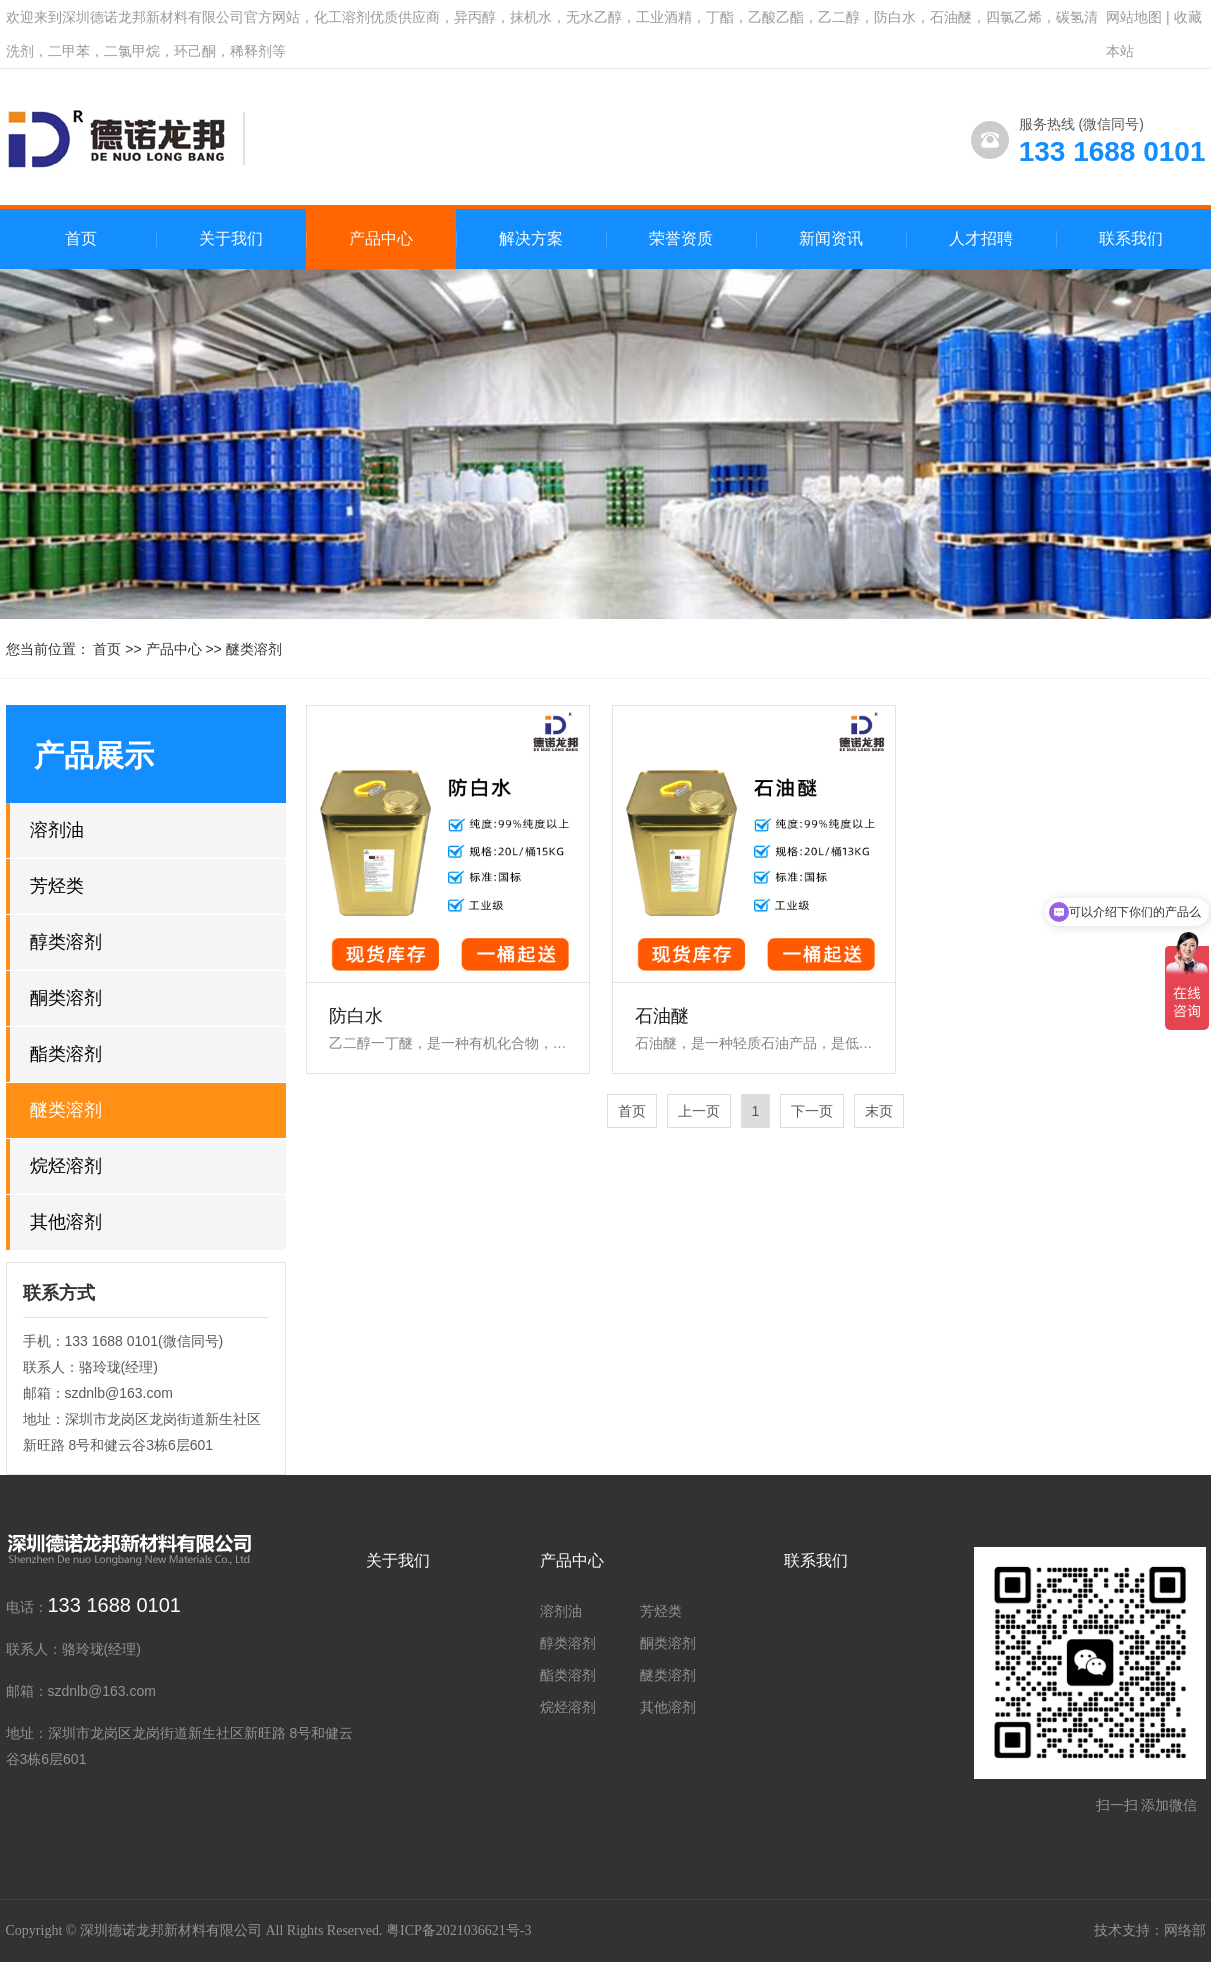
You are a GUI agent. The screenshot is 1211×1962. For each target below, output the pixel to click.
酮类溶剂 (66, 998)
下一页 (812, 1111)
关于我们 (398, 1560)
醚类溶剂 (254, 649)
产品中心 (174, 649)
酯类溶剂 (66, 1054)
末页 (879, 1111)
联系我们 (816, 1560)
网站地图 (1134, 17)
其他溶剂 (66, 1222)
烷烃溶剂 (66, 1166)
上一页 (699, 1111)
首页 (81, 238)
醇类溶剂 (66, 942)
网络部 (1185, 1930)
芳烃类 (57, 886)
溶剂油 (57, 830)
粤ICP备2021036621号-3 (458, 1930)
